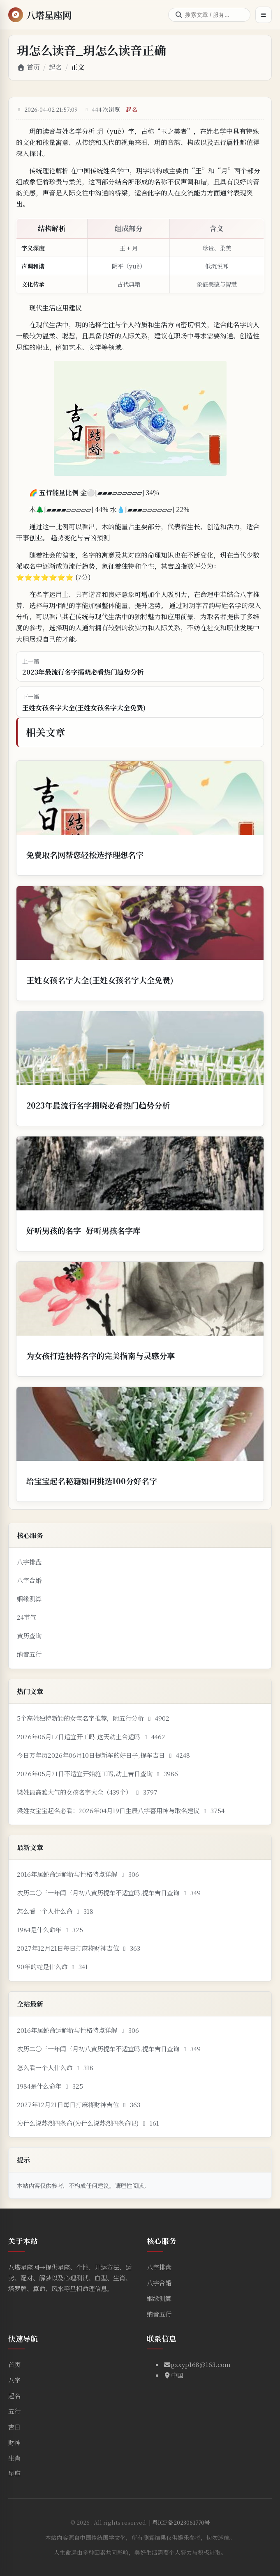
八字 (14, 2380)
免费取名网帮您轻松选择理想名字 (84, 854)
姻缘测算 (29, 1598)
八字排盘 (29, 1561)
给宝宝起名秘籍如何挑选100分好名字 (91, 1480)
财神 (14, 2442)
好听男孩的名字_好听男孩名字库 (83, 1230)
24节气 (26, 1617)
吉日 (14, 2426)
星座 (14, 2473)
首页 (28, 67)
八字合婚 (29, 1580)
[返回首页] (40, 15)
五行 (14, 2411)
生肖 (14, 2458)
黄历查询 (29, 1635)
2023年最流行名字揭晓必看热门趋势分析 (98, 1105)
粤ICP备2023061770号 (181, 2522)
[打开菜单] (263, 15)
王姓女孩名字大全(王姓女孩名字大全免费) (100, 979)
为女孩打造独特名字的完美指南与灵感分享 (100, 1355)
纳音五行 (29, 1654)
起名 (55, 67)
